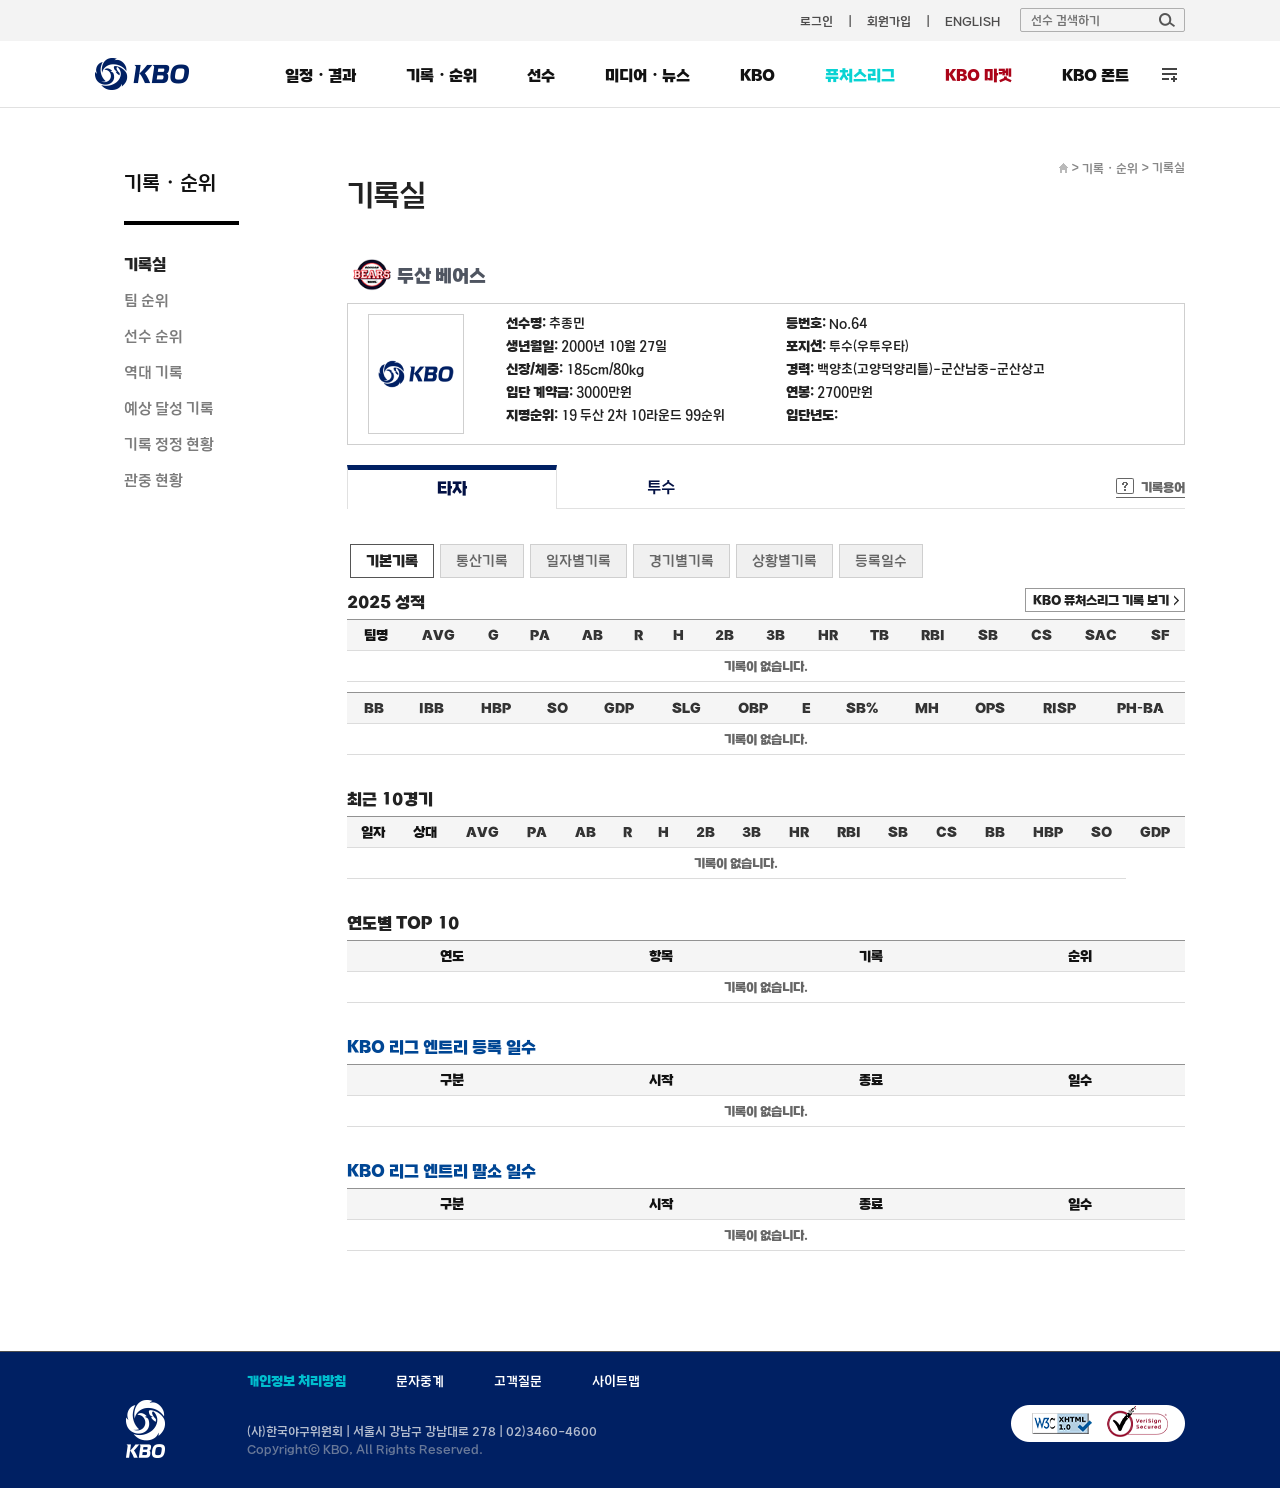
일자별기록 (578, 560)
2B (724, 635)
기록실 (145, 264)
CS (1041, 635)
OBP (753, 708)
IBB (431, 708)
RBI (933, 635)
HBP (496, 708)
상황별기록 (784, 560)
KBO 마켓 (978, 75)
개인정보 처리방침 (296, 1381)
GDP (619, 708)
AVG (438, 635)
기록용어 (1163, 487)
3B (775, 635)
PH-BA (1140, 708)
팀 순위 (146, 300)
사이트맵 (616, 1381)
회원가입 (889, 21)
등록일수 (881, 560)
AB (592, 635)
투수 (661, 487)
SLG (686, 708)
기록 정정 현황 (169, 444)
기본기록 (392, 560)
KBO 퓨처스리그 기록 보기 (1101, 600)
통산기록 (482, 560)
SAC (1101, 635)
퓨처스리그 (860, 75)
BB (374, 708)
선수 (541, 75)
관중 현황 (153, 480)
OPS (990, 708)
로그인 (816, 21)
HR (828, 635)
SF (1160, 635)
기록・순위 (441, 75)
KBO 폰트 (1095, 75)
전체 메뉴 (1169, 74)
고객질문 (518, 1381)
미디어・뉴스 (647, 75)
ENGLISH (972, 21)
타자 (451, 487)
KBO (757, 75)
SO (557, 708)
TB (879, 635)
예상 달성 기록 (169, 408)
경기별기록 (681, 560)
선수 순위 (153, 336)
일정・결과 (320, 75)
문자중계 (420, 1381)
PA (540, 635)
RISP (1059, 708)
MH (927, 708)
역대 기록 (153, 372)
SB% (862, 708)
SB (988, 635)
